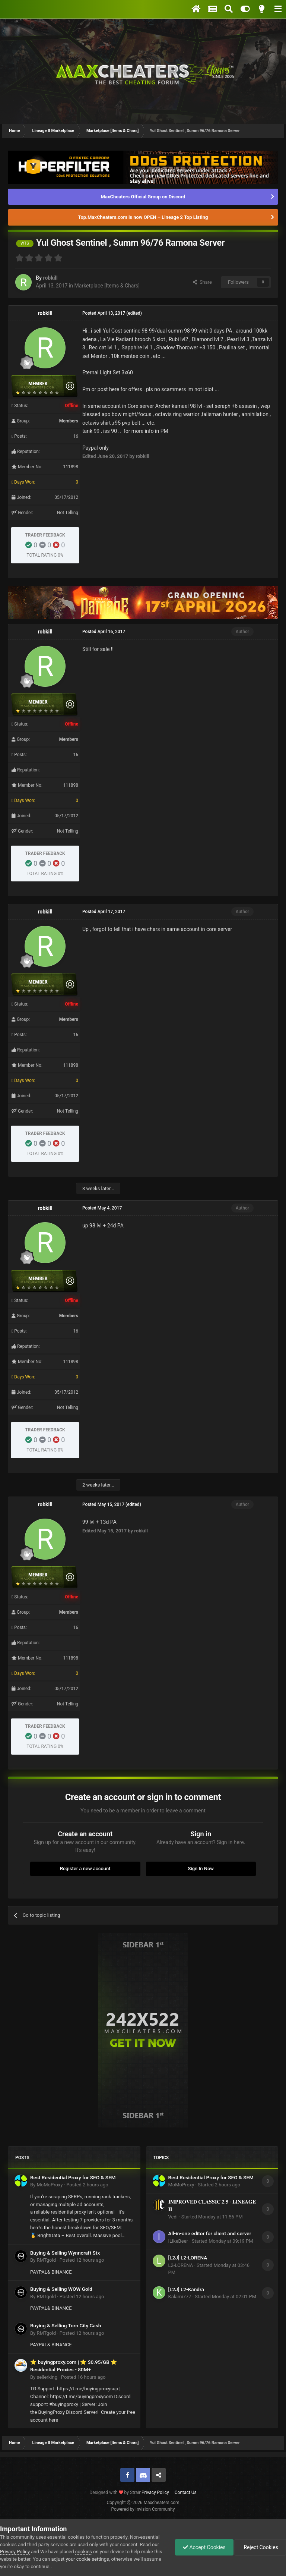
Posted (87, 2184)
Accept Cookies (204, 2547)
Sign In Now (201, 1868)
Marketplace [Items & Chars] (107, 286)
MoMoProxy (49, 2184)
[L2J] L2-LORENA (187, 2258)
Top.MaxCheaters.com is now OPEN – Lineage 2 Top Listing (143, 217)
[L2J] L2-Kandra (186, 2289)
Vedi (173, 2217)
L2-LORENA (180, 2265)
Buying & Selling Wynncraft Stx (65, 2253)
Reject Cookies (260, 2547)
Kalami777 (179, 2296)
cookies (83, 2551)
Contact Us (186, 2492)
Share (202, 282)
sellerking (46, 2377)
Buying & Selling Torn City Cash (65, 2325)
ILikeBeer (178, 2241)
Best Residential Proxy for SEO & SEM (73, 2177)
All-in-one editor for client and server (209, 2233)
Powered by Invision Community (143, 2509)
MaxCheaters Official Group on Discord (143, 196)
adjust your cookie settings (80, 2559)
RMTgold (46, 2260)
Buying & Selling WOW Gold (61, 2289)
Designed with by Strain (115, 2492)
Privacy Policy (155, 2492)
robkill (50, 278)
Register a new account (85, 1868)
